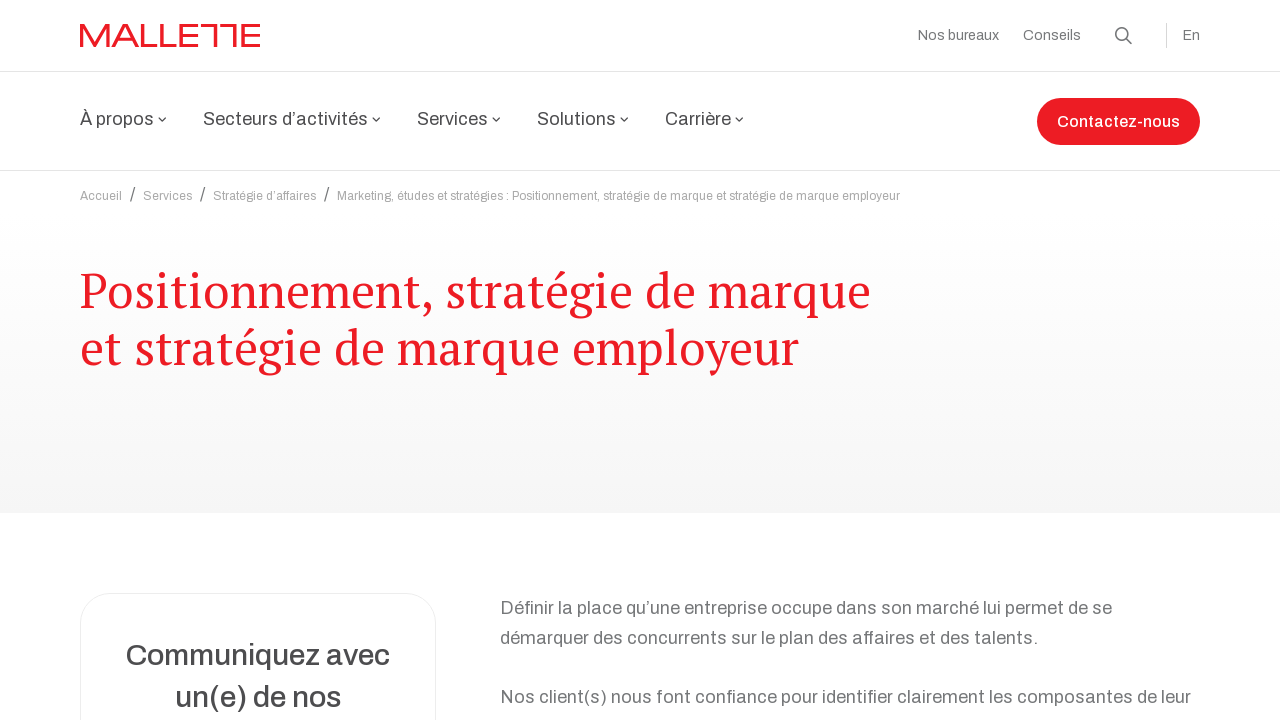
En (1191, 35)
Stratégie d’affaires (264, 184)
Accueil (101, 184)
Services (167, 184)
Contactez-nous (1118, 121)
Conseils (1052, 35)
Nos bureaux (958, 35)
